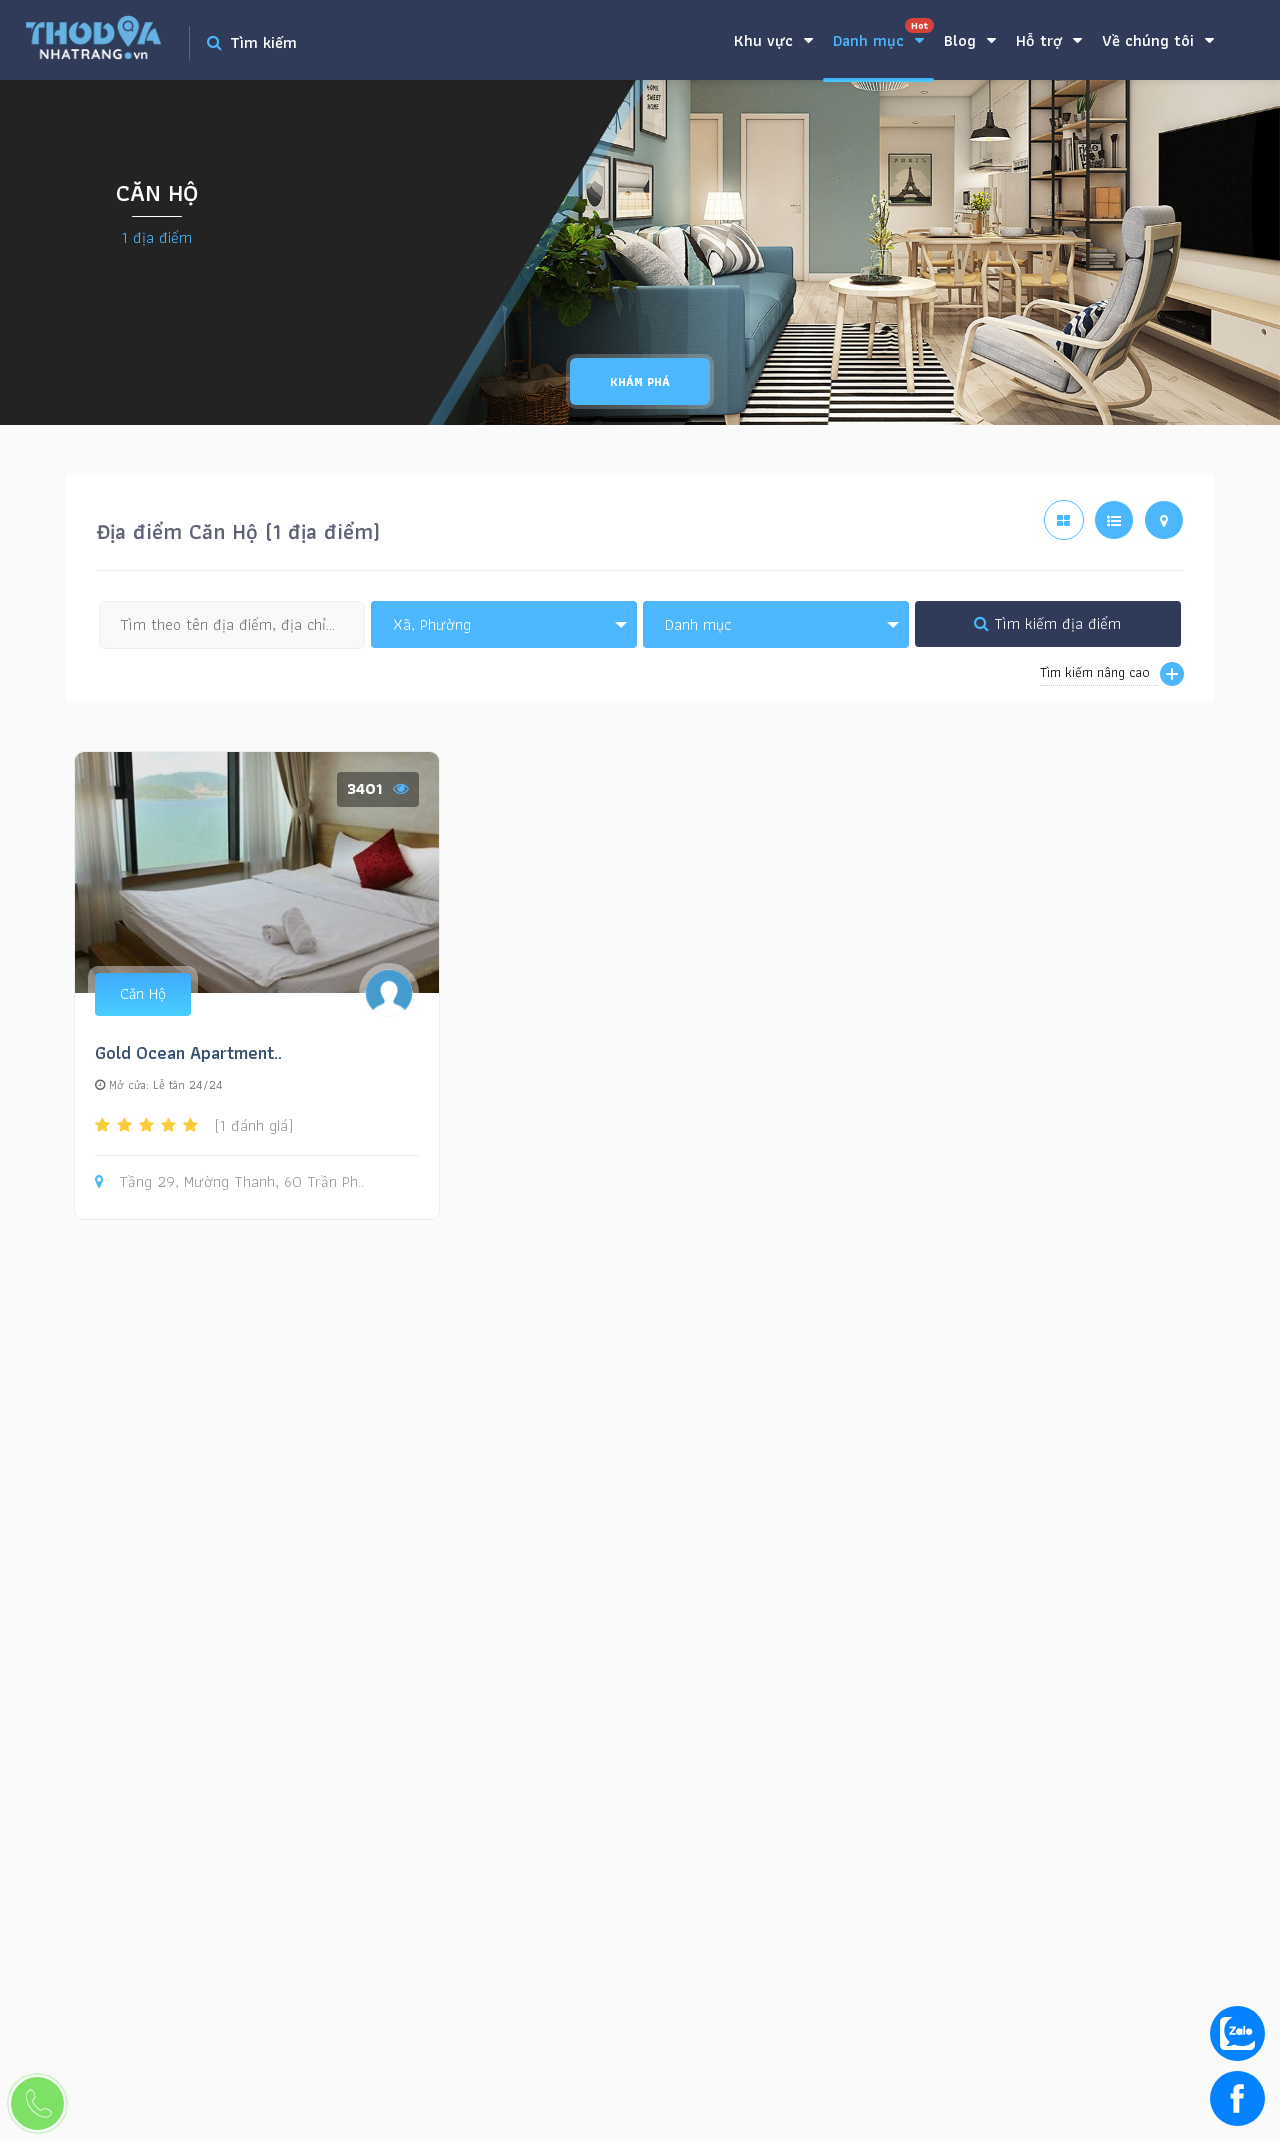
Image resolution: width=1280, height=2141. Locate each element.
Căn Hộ (143, 993)
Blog (970, 40)
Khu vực (773, 40)
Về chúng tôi (1158, 40)
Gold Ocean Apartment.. (188, 1052)
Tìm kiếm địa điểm (1047, 623)
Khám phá (640, 381)
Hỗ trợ (1049, 40)
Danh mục (883, 35)
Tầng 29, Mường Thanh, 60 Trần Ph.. (229, 1182)
